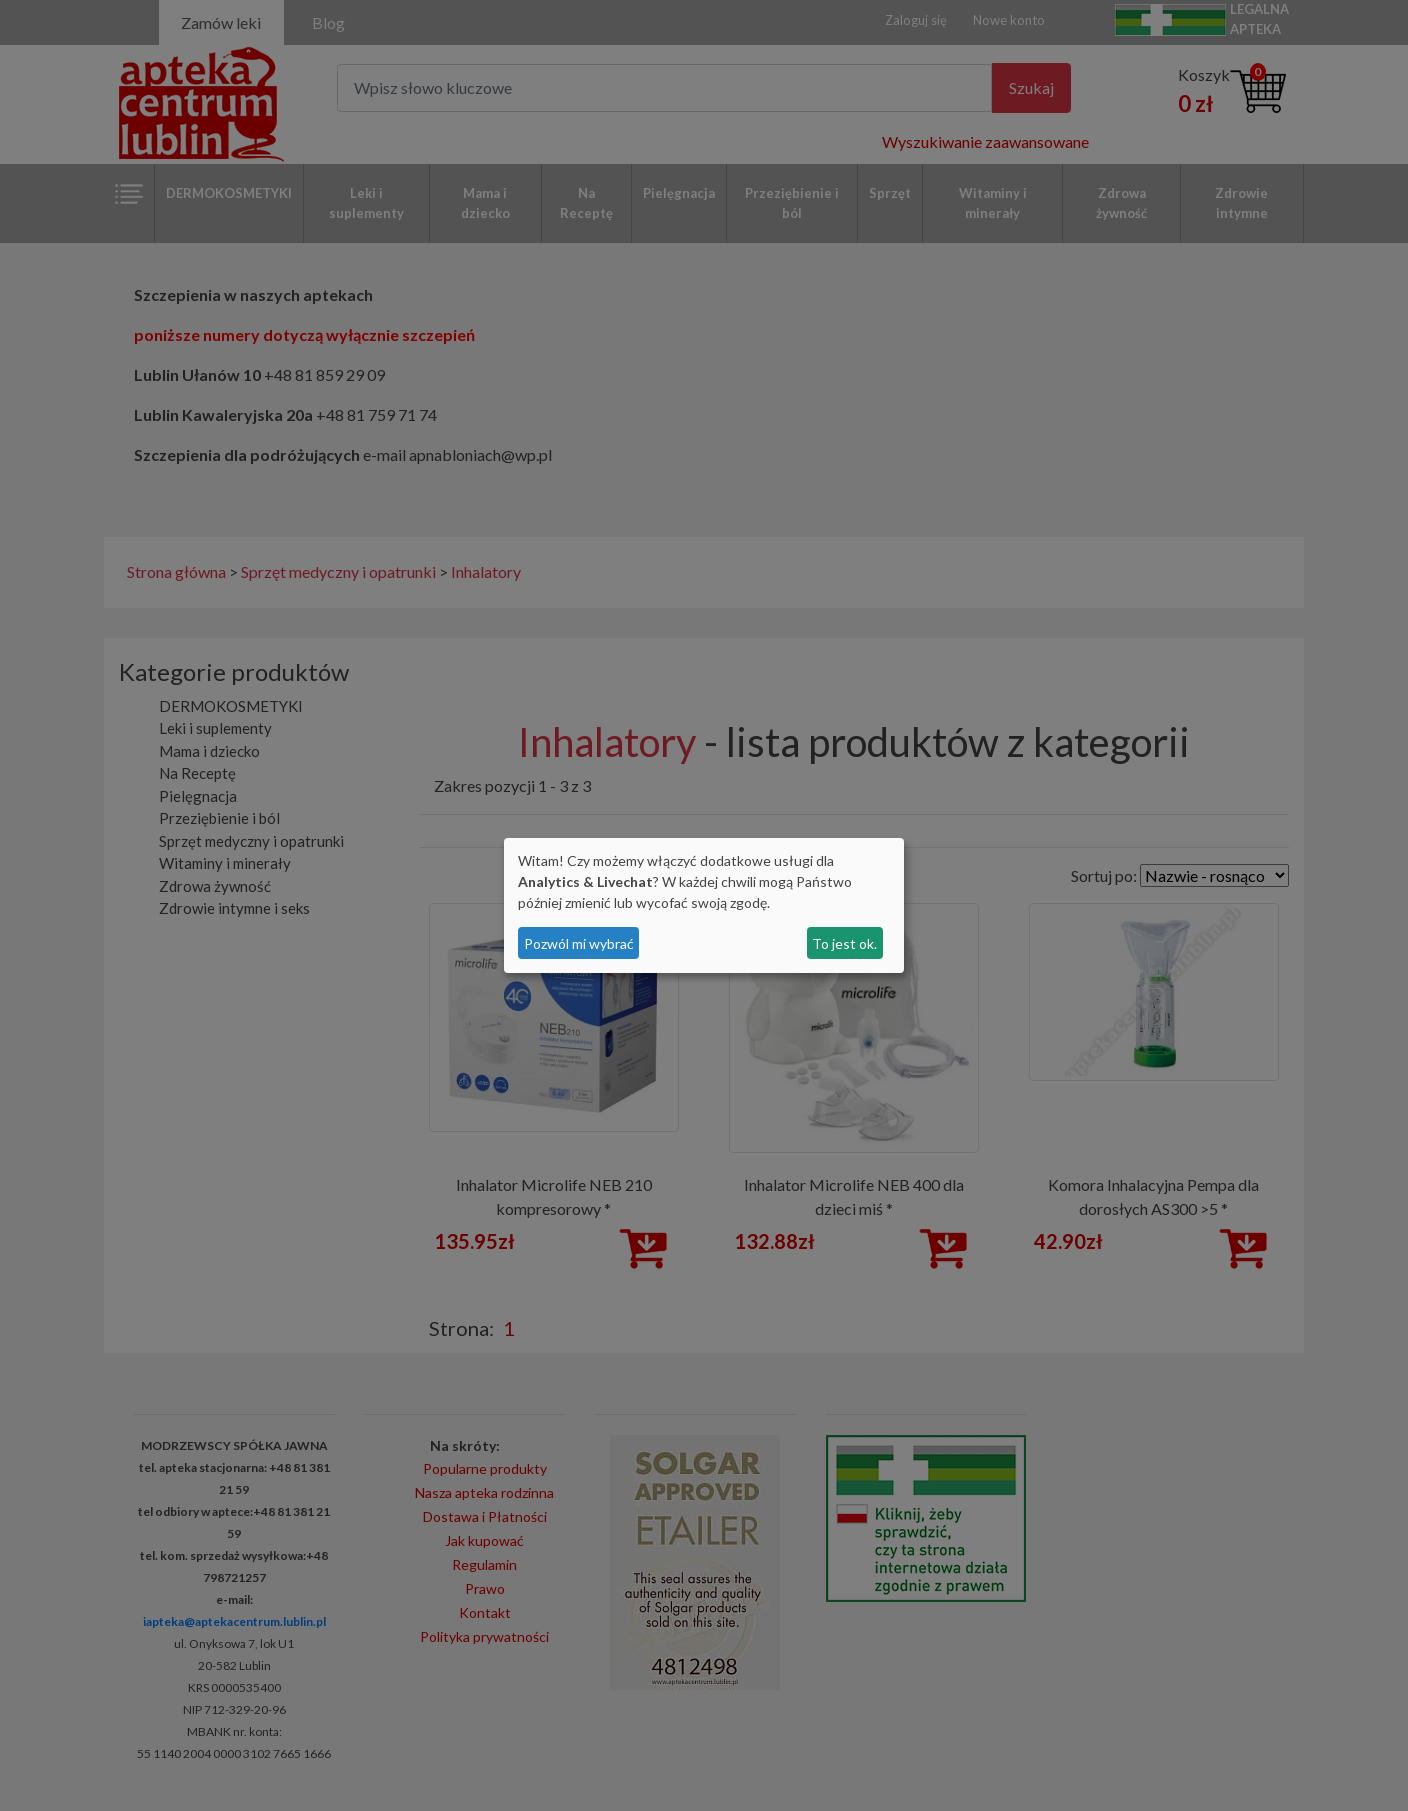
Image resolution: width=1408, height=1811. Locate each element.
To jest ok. (844, 943)
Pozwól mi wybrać (579, 943)
